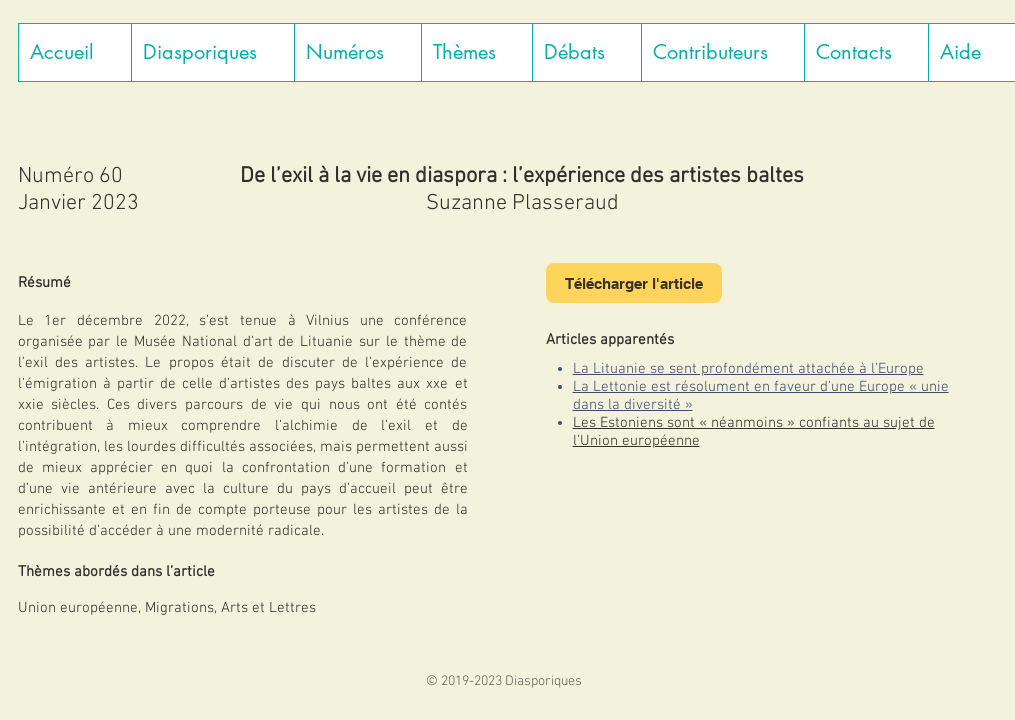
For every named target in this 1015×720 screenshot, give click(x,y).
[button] (212, 52)
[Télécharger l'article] (634, 283)
